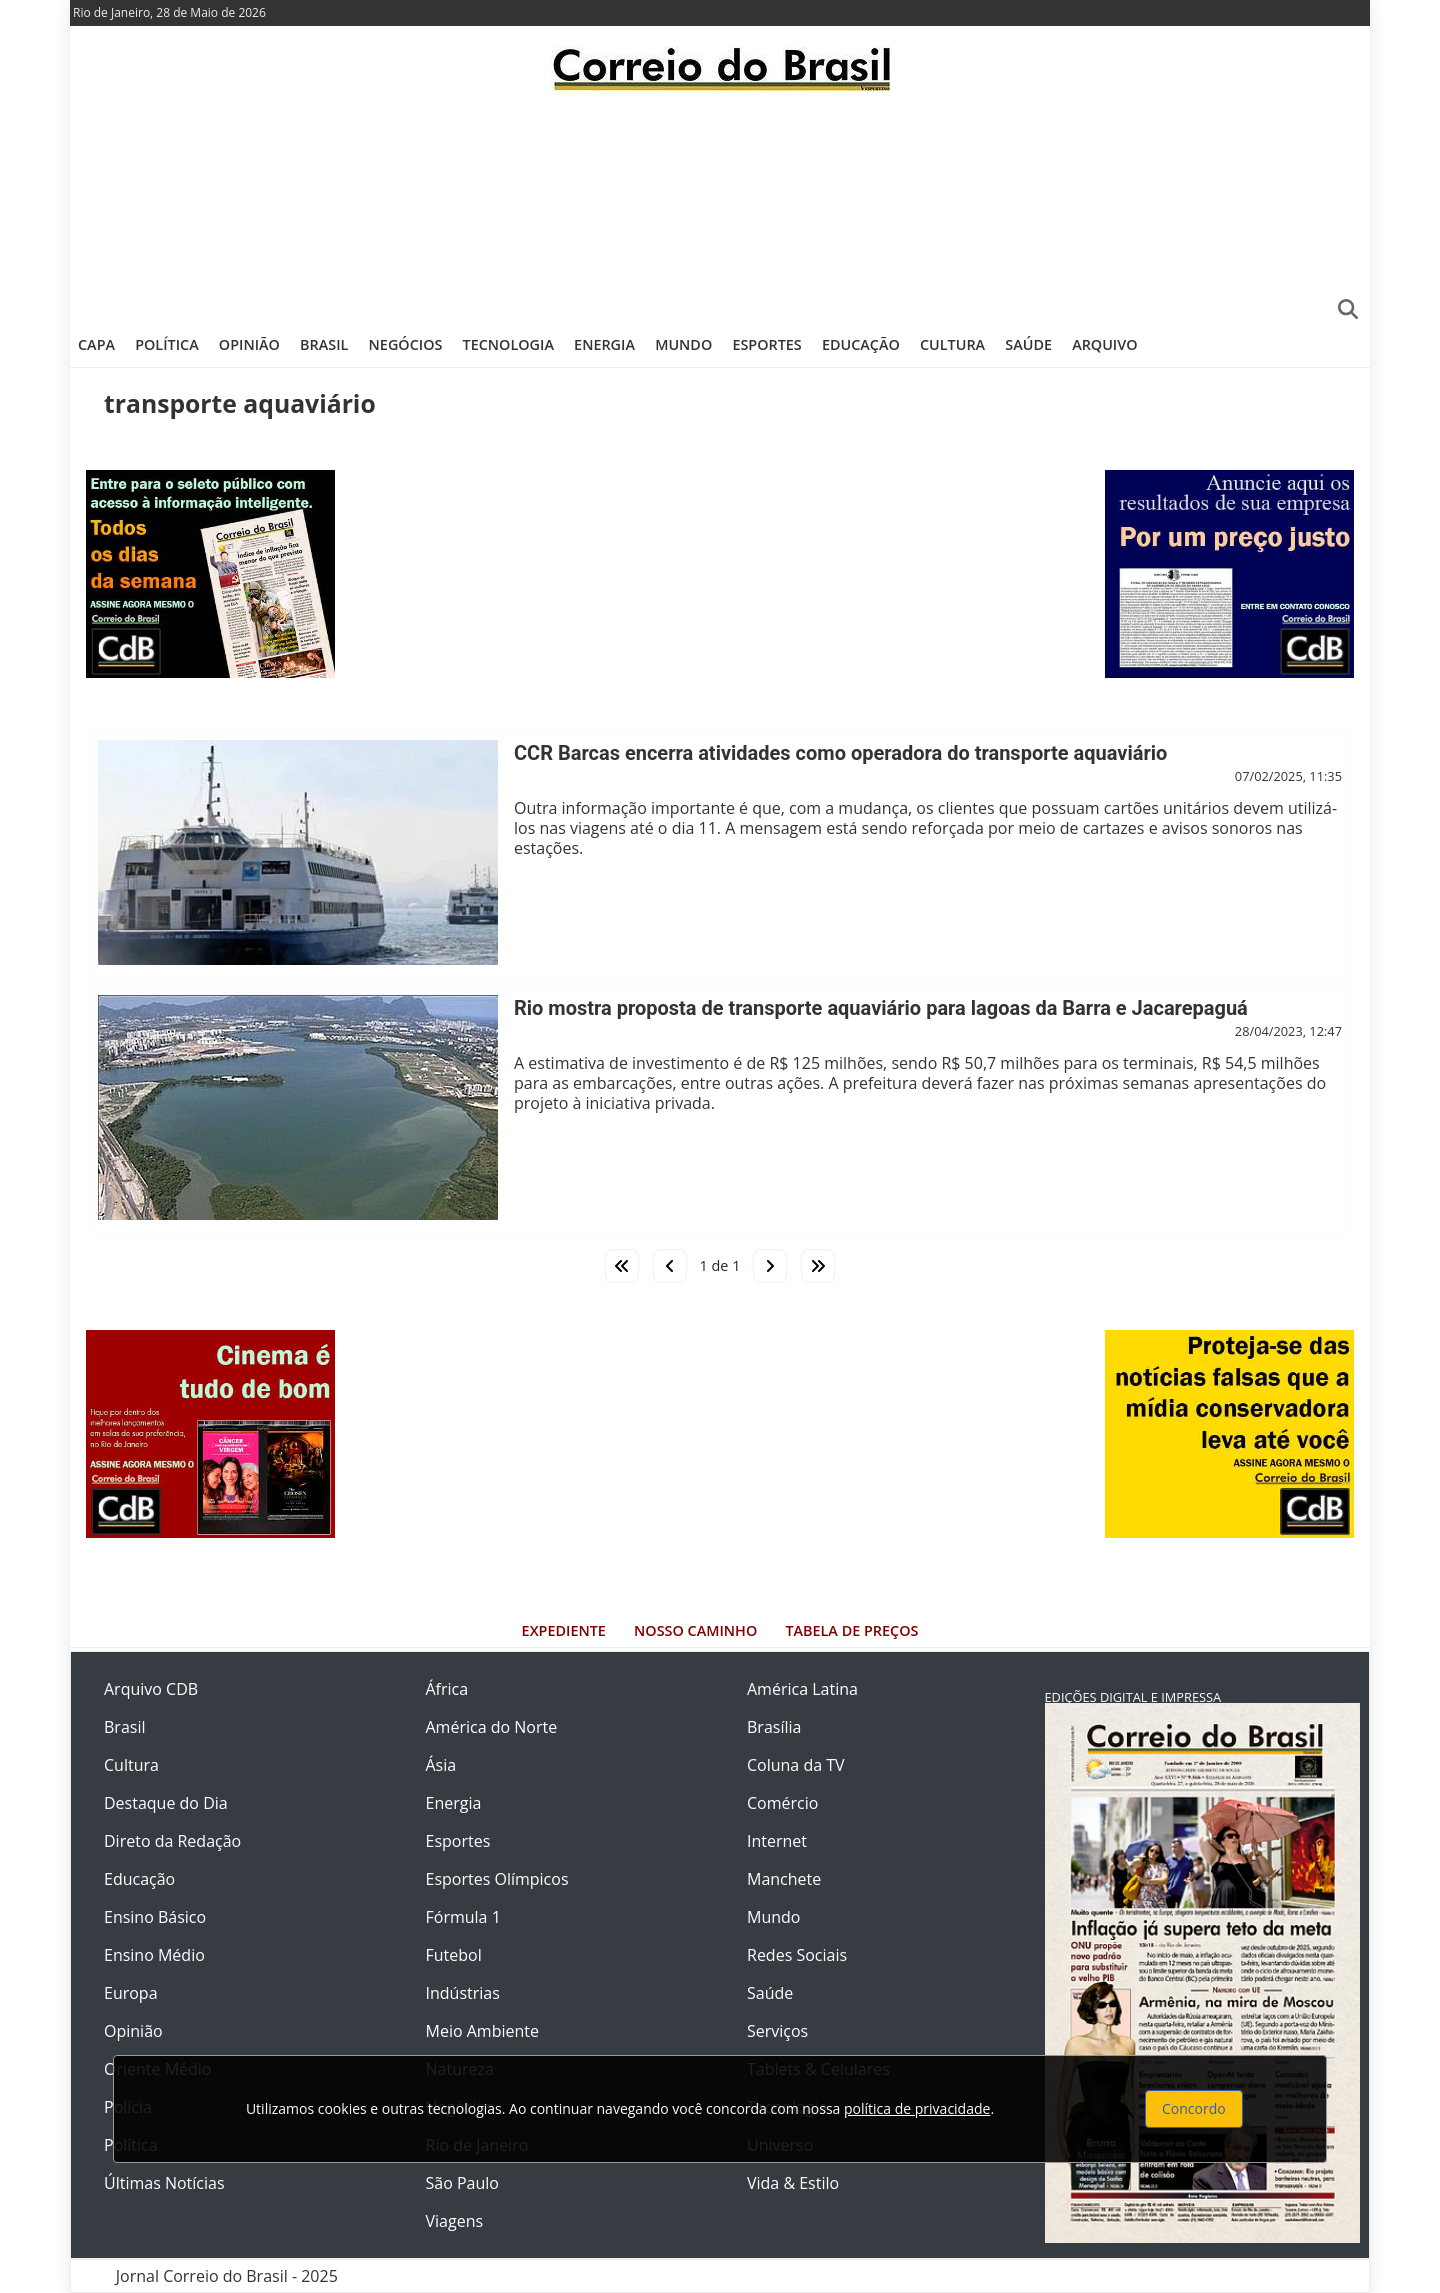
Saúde (1028, 344)
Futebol (454, 1955)
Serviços (777, 2031)
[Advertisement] (720, 205)
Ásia (441, 1765)
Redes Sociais (797, 1955)
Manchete (784, 1879)
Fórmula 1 (463, 1917)
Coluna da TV (796, 1765)
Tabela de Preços (851, 1630)
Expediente (564, 1630)
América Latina (802, 1689)
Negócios (406, 344)
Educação (861, 344)
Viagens (455, 2221)
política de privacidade (917, 2108)
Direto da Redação (172, 1841)
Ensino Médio (154, 1955)
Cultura (952, 344)
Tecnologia (508, 344)
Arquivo (1104, 344)
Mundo (683, 344)
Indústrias (463, 1993)
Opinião (249, 344)
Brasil (324, 344)
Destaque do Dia (166, 1803)
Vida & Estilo (793, 2183)
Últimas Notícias (164, 2183)
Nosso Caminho (695, 1630)
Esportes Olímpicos (497, 1879)
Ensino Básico (155, 1917)
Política (167, 344)
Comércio (782, 1803)
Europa (131, 1993)
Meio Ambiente (482, 2031)
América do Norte (492, 1727)
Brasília (774, 1727)
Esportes (766, 344)
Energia (604, 344)
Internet (777, 1841)
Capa (96, 344)
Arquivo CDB (151, 1689)
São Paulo (462, 2183)
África (447, 1689)
